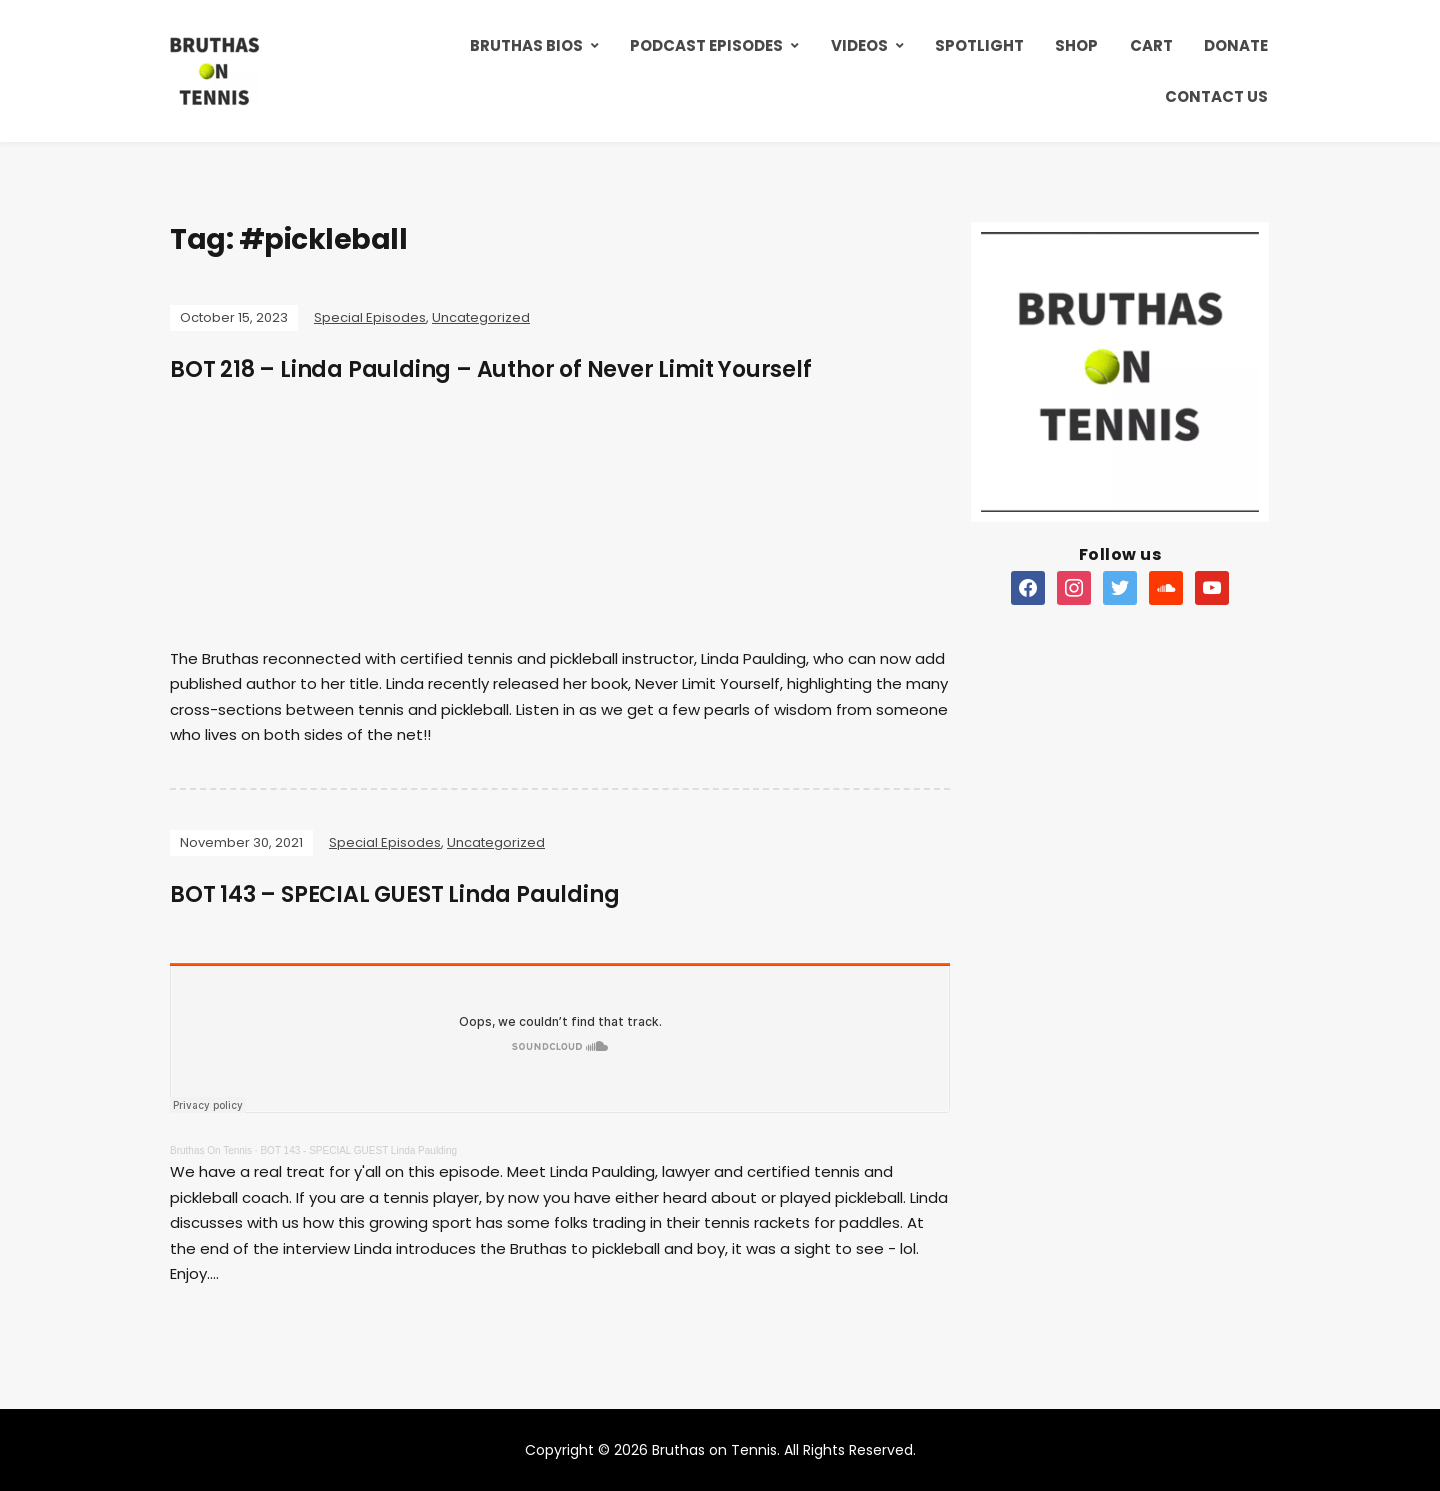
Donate (1236, 45)
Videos (859, 45)
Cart (1151, 45)
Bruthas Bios (526, 45)
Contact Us (1216, 96)
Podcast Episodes (706, 45)
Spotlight (979, 45)
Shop (1076, 45)
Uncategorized (481, 317)
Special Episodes (370, 317)
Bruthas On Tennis (211, 1150)
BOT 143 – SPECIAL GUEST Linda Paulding (394, 894)
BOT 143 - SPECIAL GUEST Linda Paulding (358, 1150)
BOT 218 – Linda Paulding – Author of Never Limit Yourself (491, 369)
